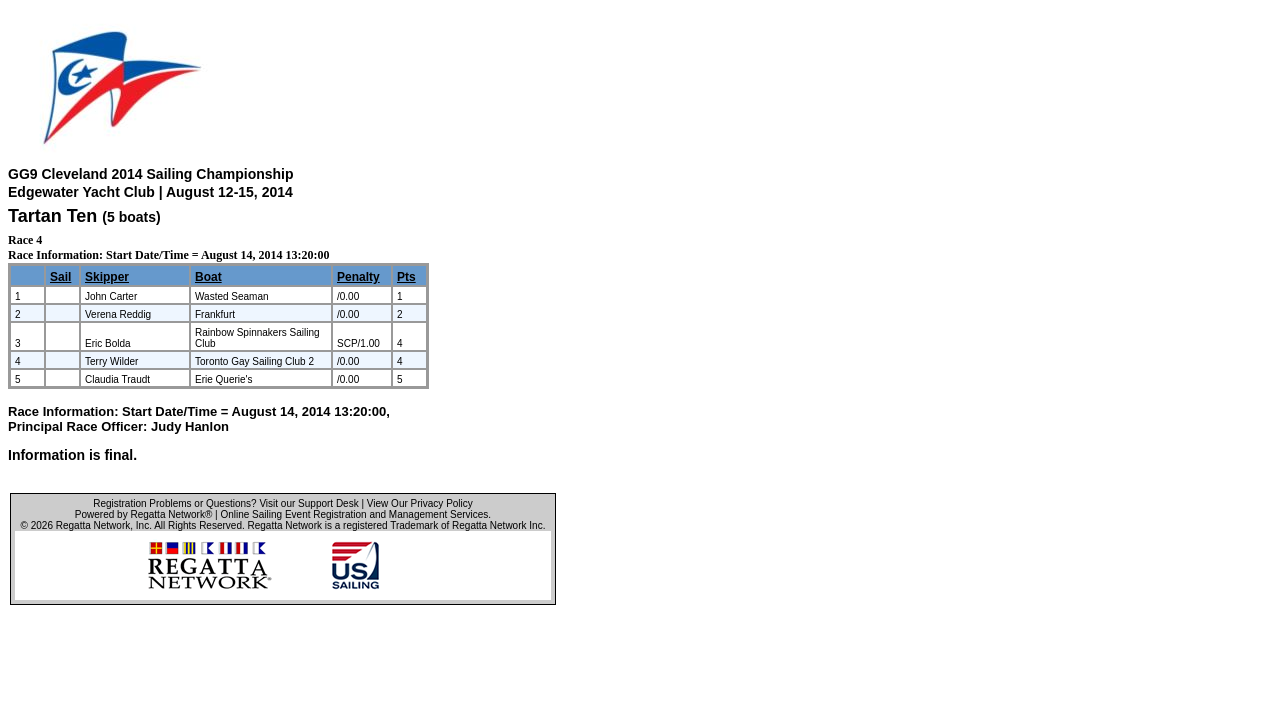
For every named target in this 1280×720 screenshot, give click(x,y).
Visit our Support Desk (308, 503)
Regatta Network (93, 525)
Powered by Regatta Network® (143, 514)
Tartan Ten (52, 216)
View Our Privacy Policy (420, 503)
